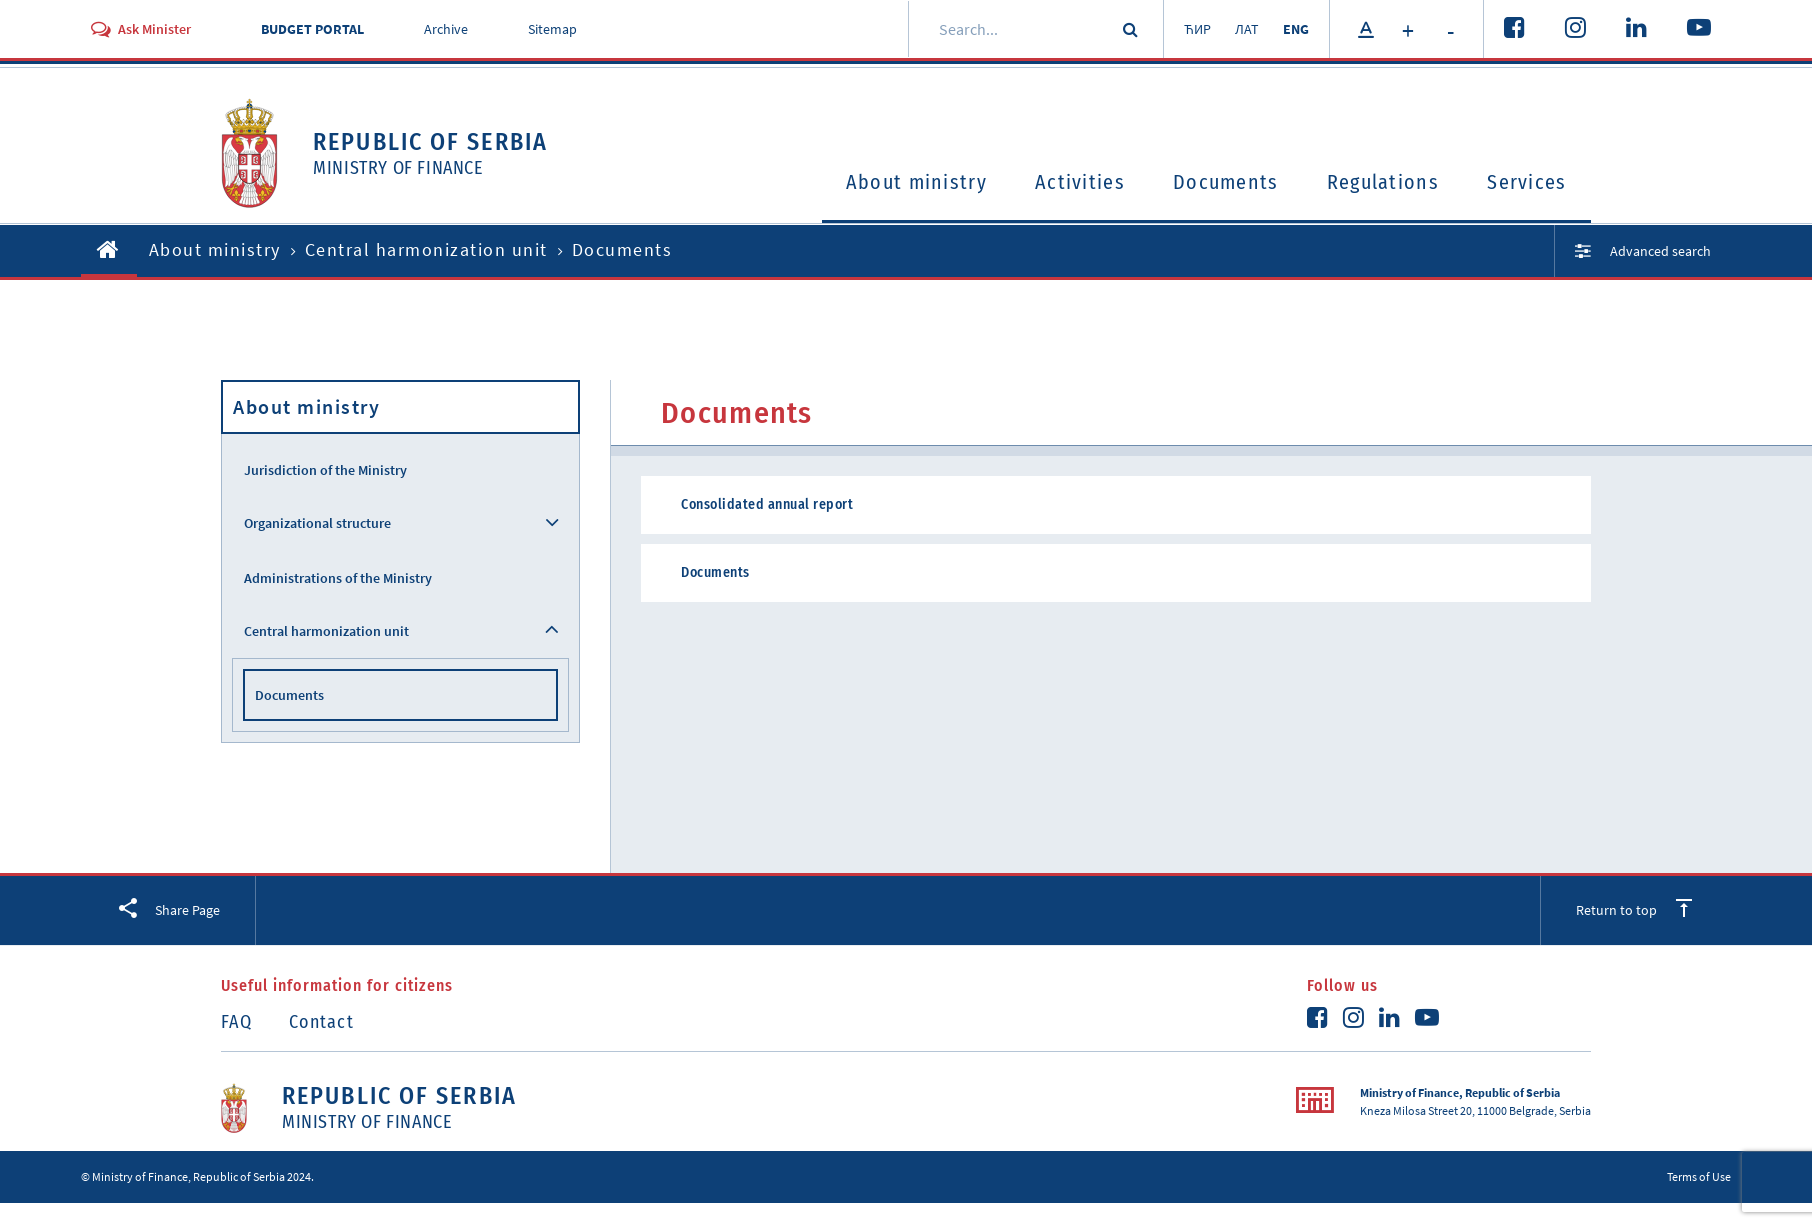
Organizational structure (317, 523)
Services (1526, 182)
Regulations (1383, 182)
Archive (446, 29)
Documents (1226, 182)
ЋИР (1197, 29)
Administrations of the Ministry (338, 578)
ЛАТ (1247, 29)
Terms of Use (1699, 1176)
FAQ (236, 1022)
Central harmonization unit (426, 249)
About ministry (916, 182)
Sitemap (552, 29)
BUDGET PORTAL (312, 29)
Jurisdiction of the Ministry (325, 470)
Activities (1080, 182)
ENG (1296, 29)
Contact (321, 1022)
